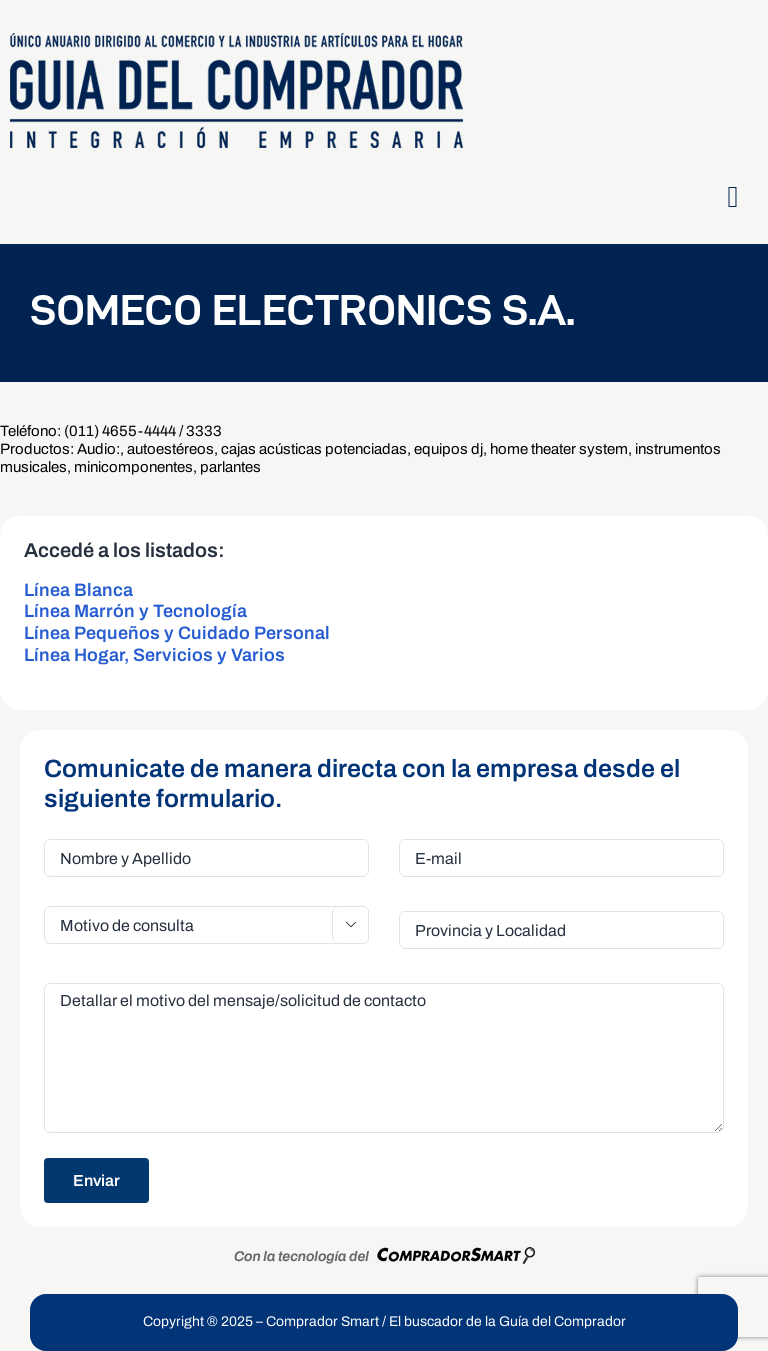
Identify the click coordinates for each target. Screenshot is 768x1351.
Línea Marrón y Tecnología (135, 611)
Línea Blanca (78, 590)
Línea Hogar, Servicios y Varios (154, 655)
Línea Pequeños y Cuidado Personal (177, 633)
